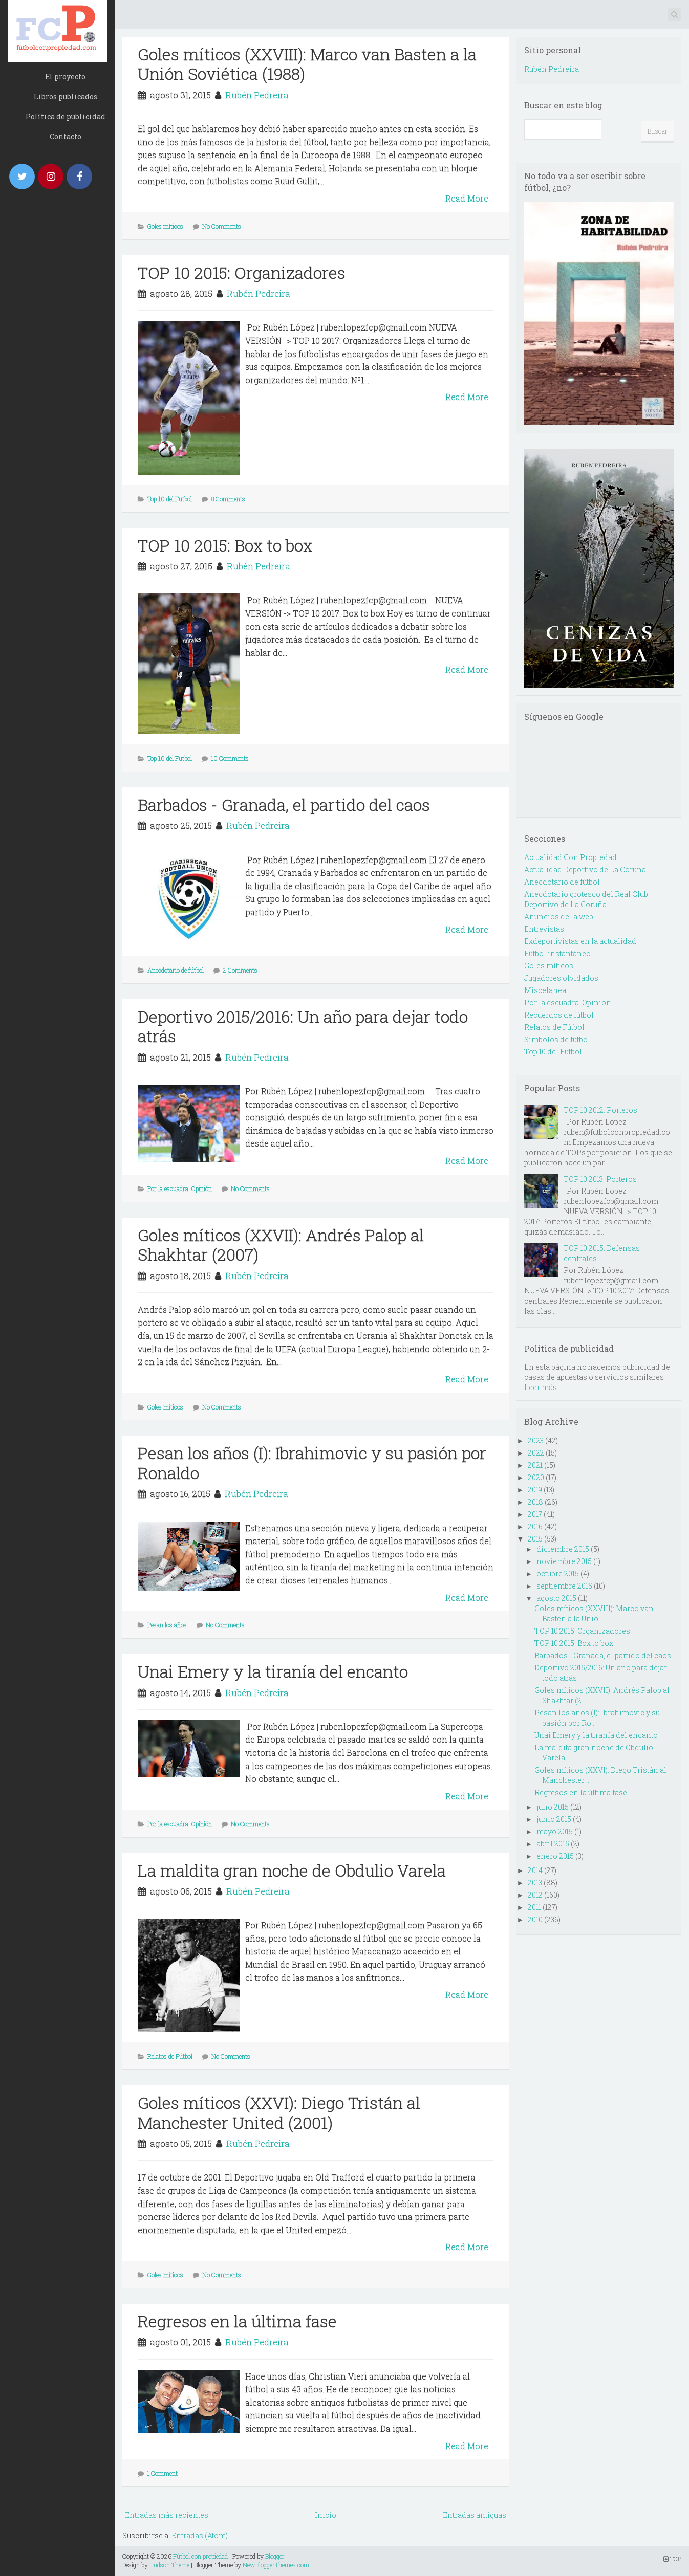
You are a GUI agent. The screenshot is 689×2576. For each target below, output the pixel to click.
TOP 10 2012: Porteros (600, 1110)
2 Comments (240, 970)
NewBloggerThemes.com (276, 2565)
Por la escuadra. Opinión (179, 1188)
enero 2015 (555, 1856)
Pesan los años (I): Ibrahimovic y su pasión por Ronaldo (312, 1462)
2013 (535, 1882)
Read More (466, 198)
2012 (535, 1895)
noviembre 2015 (564, 1561)
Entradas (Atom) (199, 2535)
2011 (534, 1907)
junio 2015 (553, 1819)
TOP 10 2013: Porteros (600, 1179)
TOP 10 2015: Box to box (225, 545)
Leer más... (543, 1387)
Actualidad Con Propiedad (570, 857)
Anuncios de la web (558, 916)
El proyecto (65, 76)
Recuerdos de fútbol (559, 1015)
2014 (535, 1870)
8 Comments (228, 499)
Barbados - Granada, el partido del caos (284, 805)
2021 (535, 1465)
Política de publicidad (65, 116)
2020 (536, 1477)
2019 (535, 1489)
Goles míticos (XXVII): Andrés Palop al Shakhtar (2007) (281, 1244)
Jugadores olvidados (561, 978)
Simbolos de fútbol (557, 1039)
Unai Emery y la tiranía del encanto (273, 1671)
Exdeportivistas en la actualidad (580, 941)
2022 (536, 1453)
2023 (536, 1440)
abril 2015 (552, 1843)
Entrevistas (544, 929)
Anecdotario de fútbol (175, 970)
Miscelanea (545, 990)
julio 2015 (552, 1807)
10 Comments (230, 758)
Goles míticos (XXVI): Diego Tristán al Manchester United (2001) (279, 2112)
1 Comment (162, 2473)
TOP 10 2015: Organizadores (242, 272)
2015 (535, 1539)
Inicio (325, 2515)
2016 (535, 1526)
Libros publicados (65, 96)
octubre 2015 (557, 1573)
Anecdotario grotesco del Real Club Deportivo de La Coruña (586, 899)
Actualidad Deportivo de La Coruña (585, 869)
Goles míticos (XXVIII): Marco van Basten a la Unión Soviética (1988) (307, 63)
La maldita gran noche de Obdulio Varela (292, 1870)
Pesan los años (167, 1625)
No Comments (221, 226)
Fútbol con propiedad (200, 2556)
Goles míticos (165, 226)
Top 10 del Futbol (169, 499)
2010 (535, 1919)
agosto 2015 (556, 1598)
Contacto (65, 136)
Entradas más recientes (166, 2515)
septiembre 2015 (564, 1586)
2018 (535, 1502)
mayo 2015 (554, 1831)
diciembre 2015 (562, 1549)
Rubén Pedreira (257, 95)
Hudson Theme (169, 2565)
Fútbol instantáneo (557, 953)
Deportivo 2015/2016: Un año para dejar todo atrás (303, 1026)
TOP (672, 2559)
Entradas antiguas (474, 2515)
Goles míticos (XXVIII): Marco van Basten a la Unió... (594, 1613)
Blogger (275, 2556)
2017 (535, 1514)
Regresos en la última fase (237, 2321)
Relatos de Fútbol (169, 2056)
